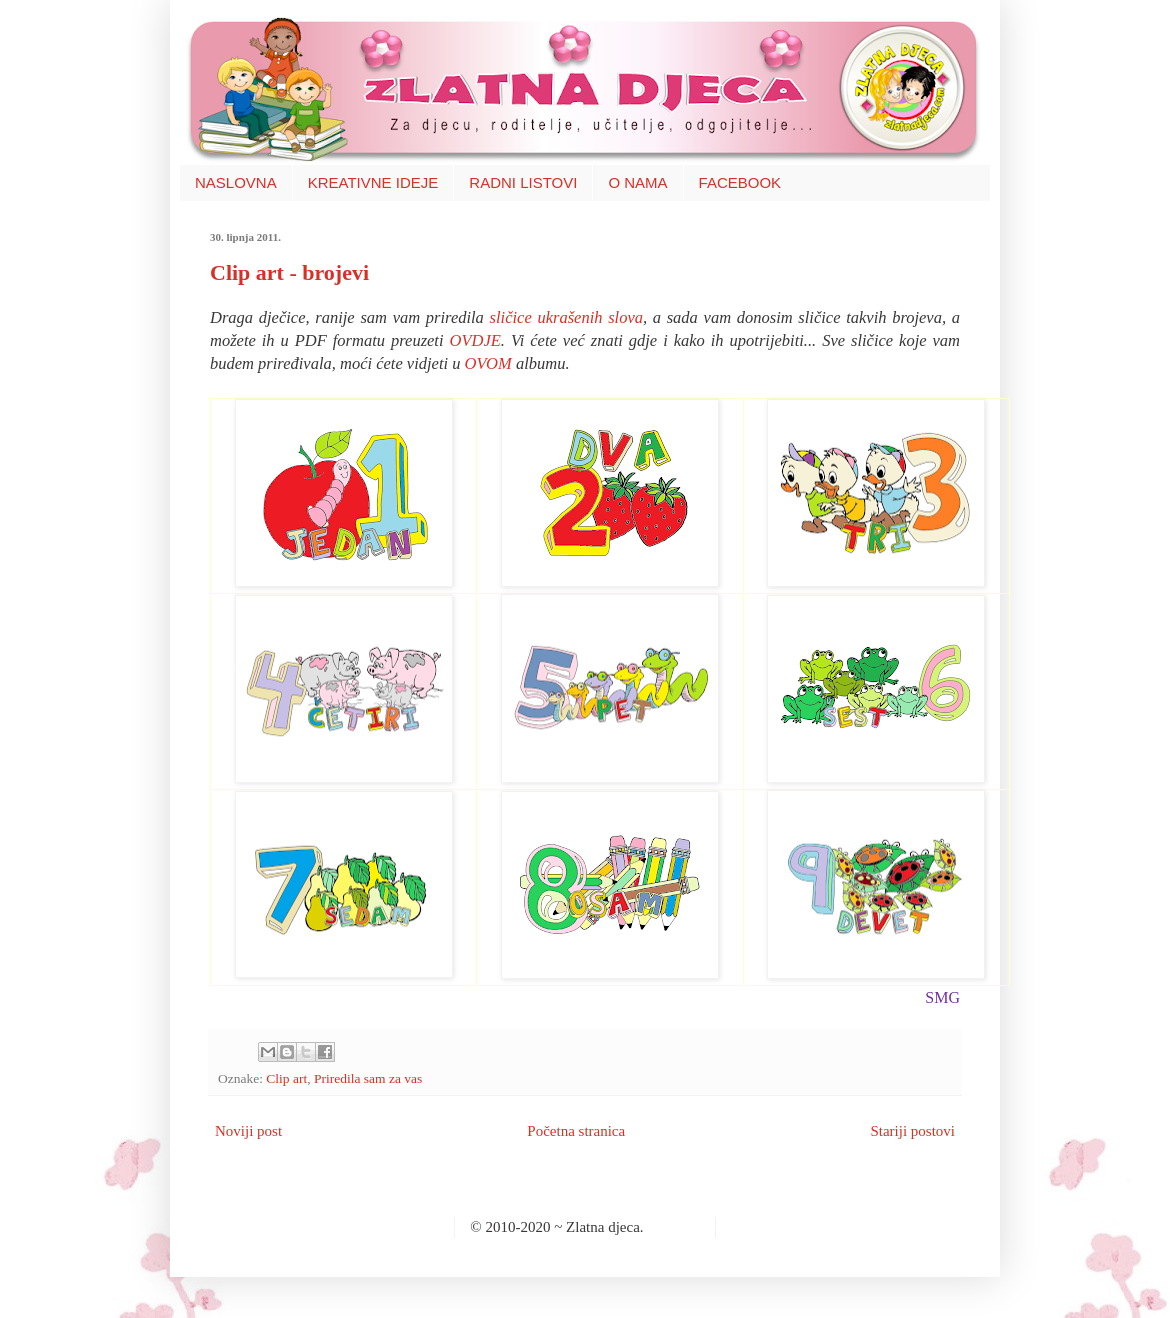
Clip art (286, 1078)
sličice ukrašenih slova (566, 317)
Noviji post (248, 1131)
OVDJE (475, 340)
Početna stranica (576, 1131)
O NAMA (637, 182)
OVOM (488, 363)
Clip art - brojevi (289, 272)
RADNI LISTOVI (523, 182)
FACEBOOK (740, 182)
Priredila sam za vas (368, 1078)
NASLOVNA (236, 182)
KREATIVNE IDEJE (373, 182)
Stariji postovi (912, 1131)
